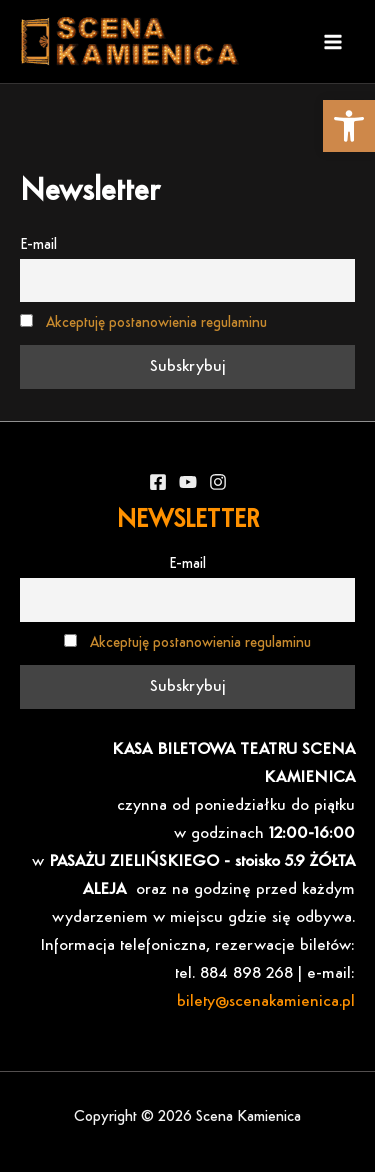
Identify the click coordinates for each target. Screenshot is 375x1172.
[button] (349, 126)
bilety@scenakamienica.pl (266, 1001)
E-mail (38, 245)
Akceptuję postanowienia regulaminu (156, 323)
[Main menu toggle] (333, 42)
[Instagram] (218, 482)
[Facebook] (158, 482)
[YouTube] (188, 482)
